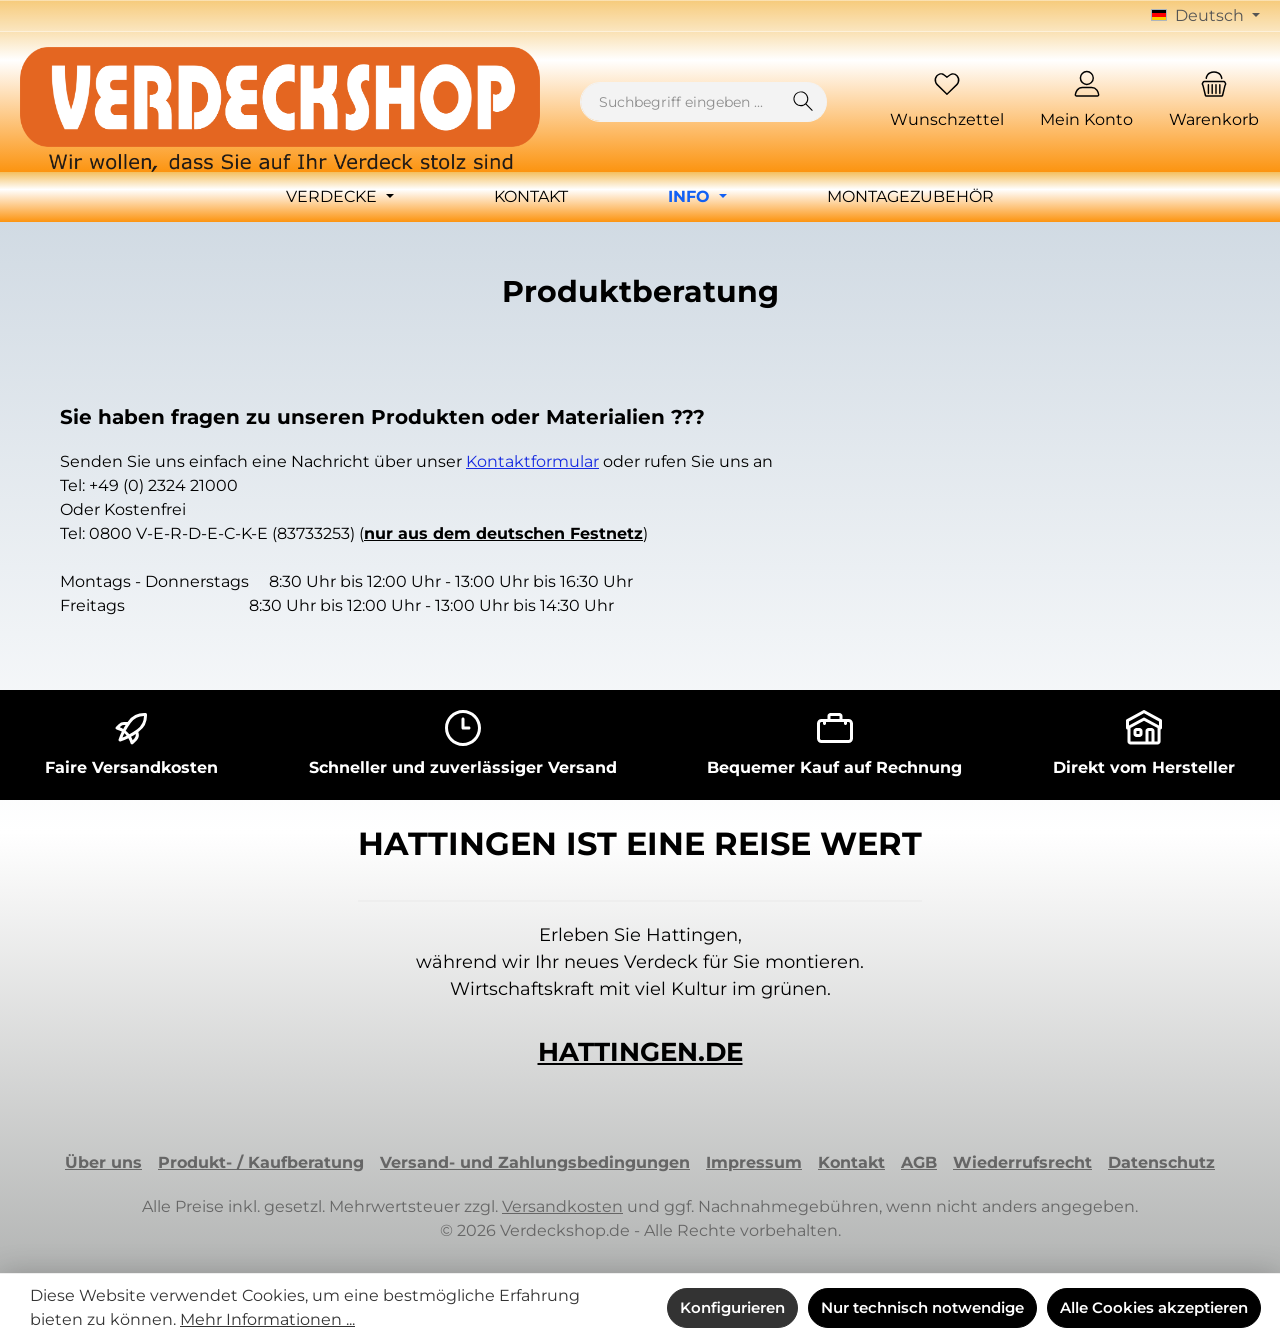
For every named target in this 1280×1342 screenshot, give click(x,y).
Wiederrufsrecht (1022, 1162)
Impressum (754, 1162)
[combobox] (680, 102)
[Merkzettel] (947, 102)
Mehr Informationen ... (267, 1319)
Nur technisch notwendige (922, 1307)
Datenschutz (1161, 1162)
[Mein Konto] (1086, 102)
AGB (919, 1162)
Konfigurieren (732, 1307)
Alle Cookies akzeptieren (1154, 1307)
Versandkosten (562, 1206)
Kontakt (851, 1162)
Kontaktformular (532, 461)
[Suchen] (803, 102)
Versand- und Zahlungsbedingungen (535, 1162)
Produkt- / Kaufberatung (261, 1162)
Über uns (103, 1162)
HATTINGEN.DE (640, 1052)
